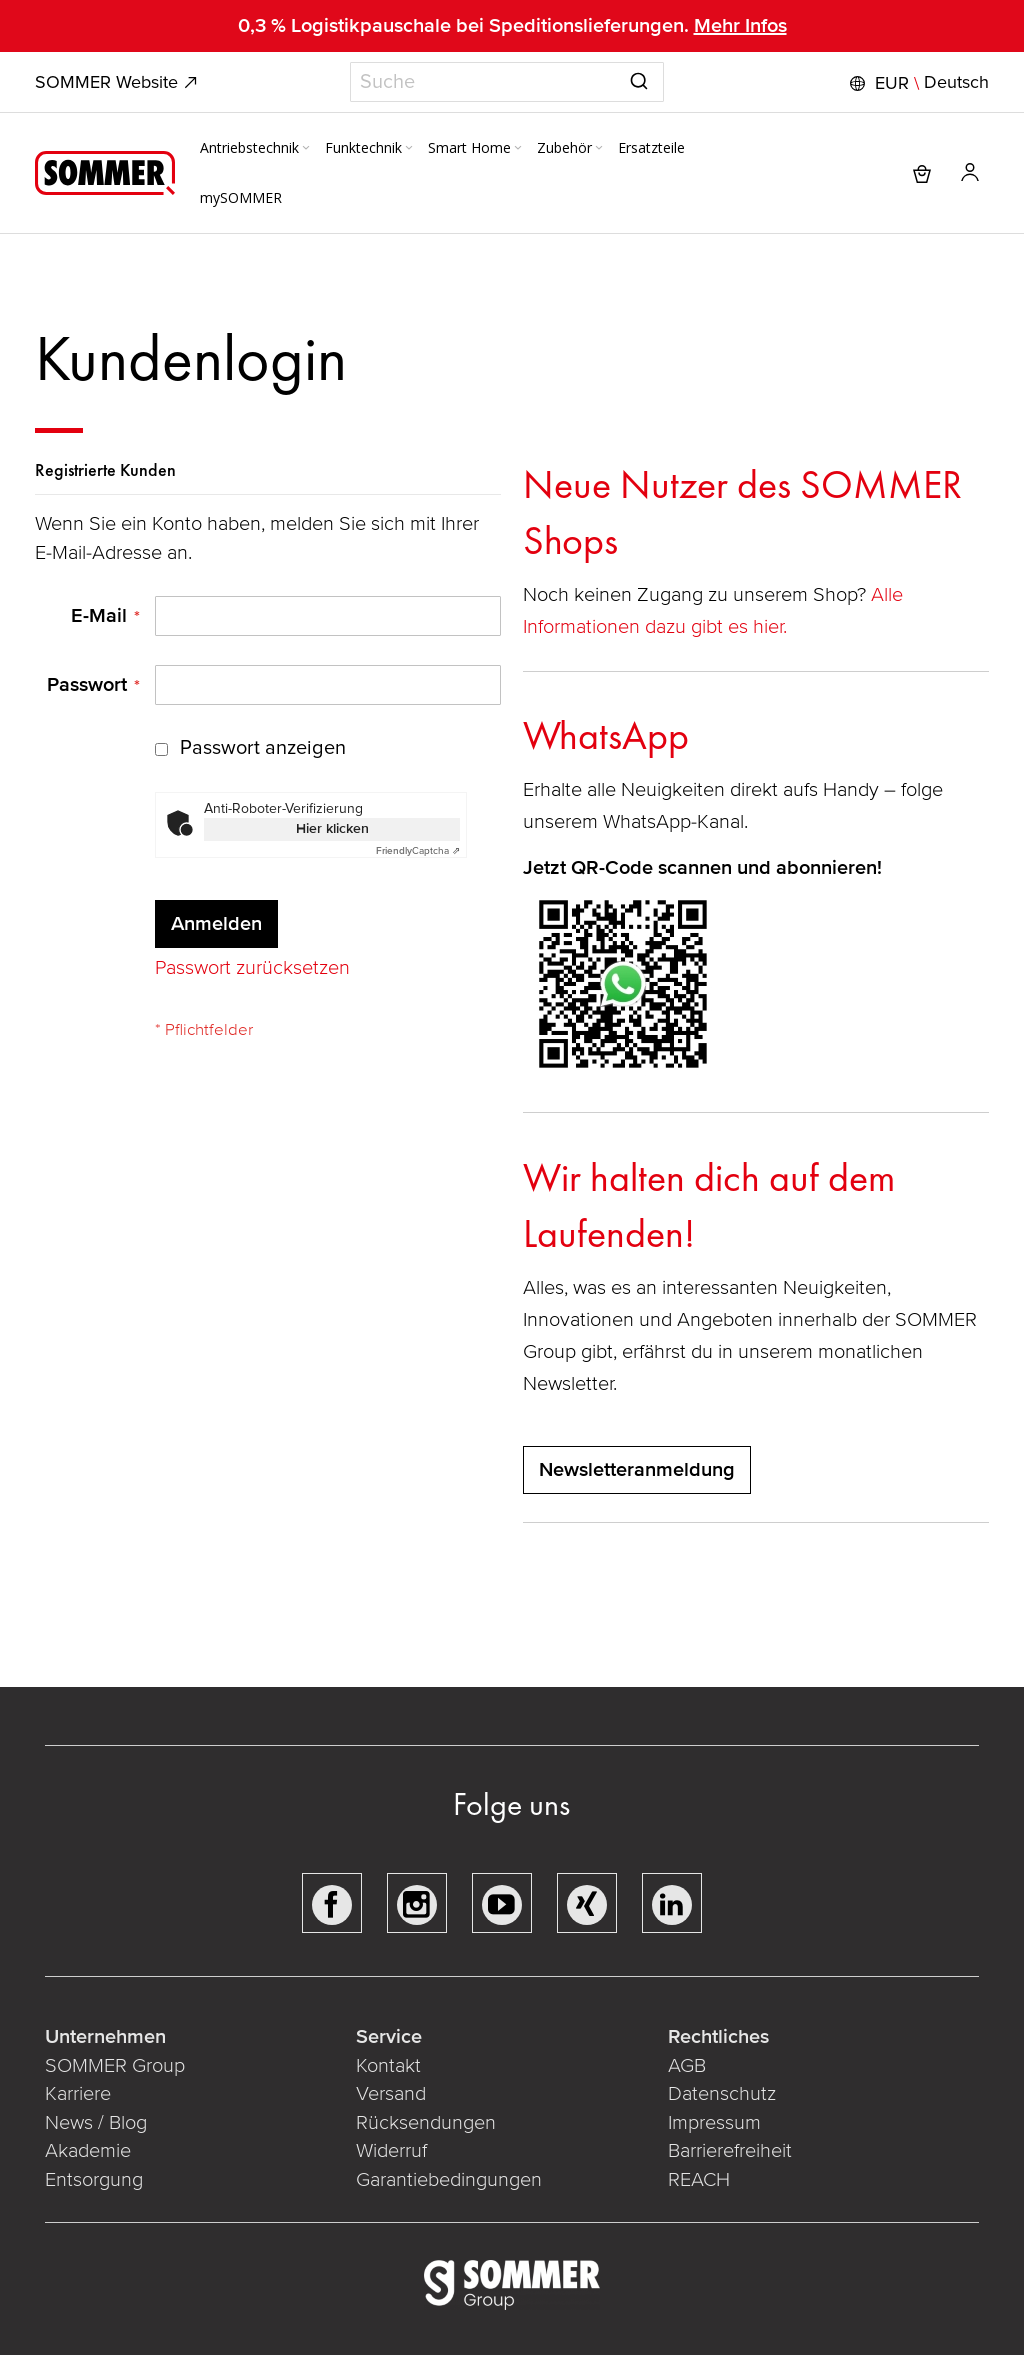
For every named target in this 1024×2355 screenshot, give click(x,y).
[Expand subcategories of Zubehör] (599, 149)
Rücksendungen (426, 2123)
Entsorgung (94, 2180)
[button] (917, 83)
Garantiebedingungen (449, 2180)
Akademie (90, 2151)
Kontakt (388, 2066)
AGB (687, 2066)
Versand (391, 2094)
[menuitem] (256, 148)
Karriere (78, 2094)
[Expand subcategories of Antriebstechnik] (306, 149)
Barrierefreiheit (730, 2151)
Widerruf (391, 2151)
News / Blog (96, 2123)
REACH (699, 2180)
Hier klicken (332, 828)
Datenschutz (722, 2094)
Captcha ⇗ (418, 851)
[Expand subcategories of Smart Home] (518, 149)
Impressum (714, 2123)
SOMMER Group (115, 2066)
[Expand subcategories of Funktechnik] (409, 149)
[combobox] (507, 82)
